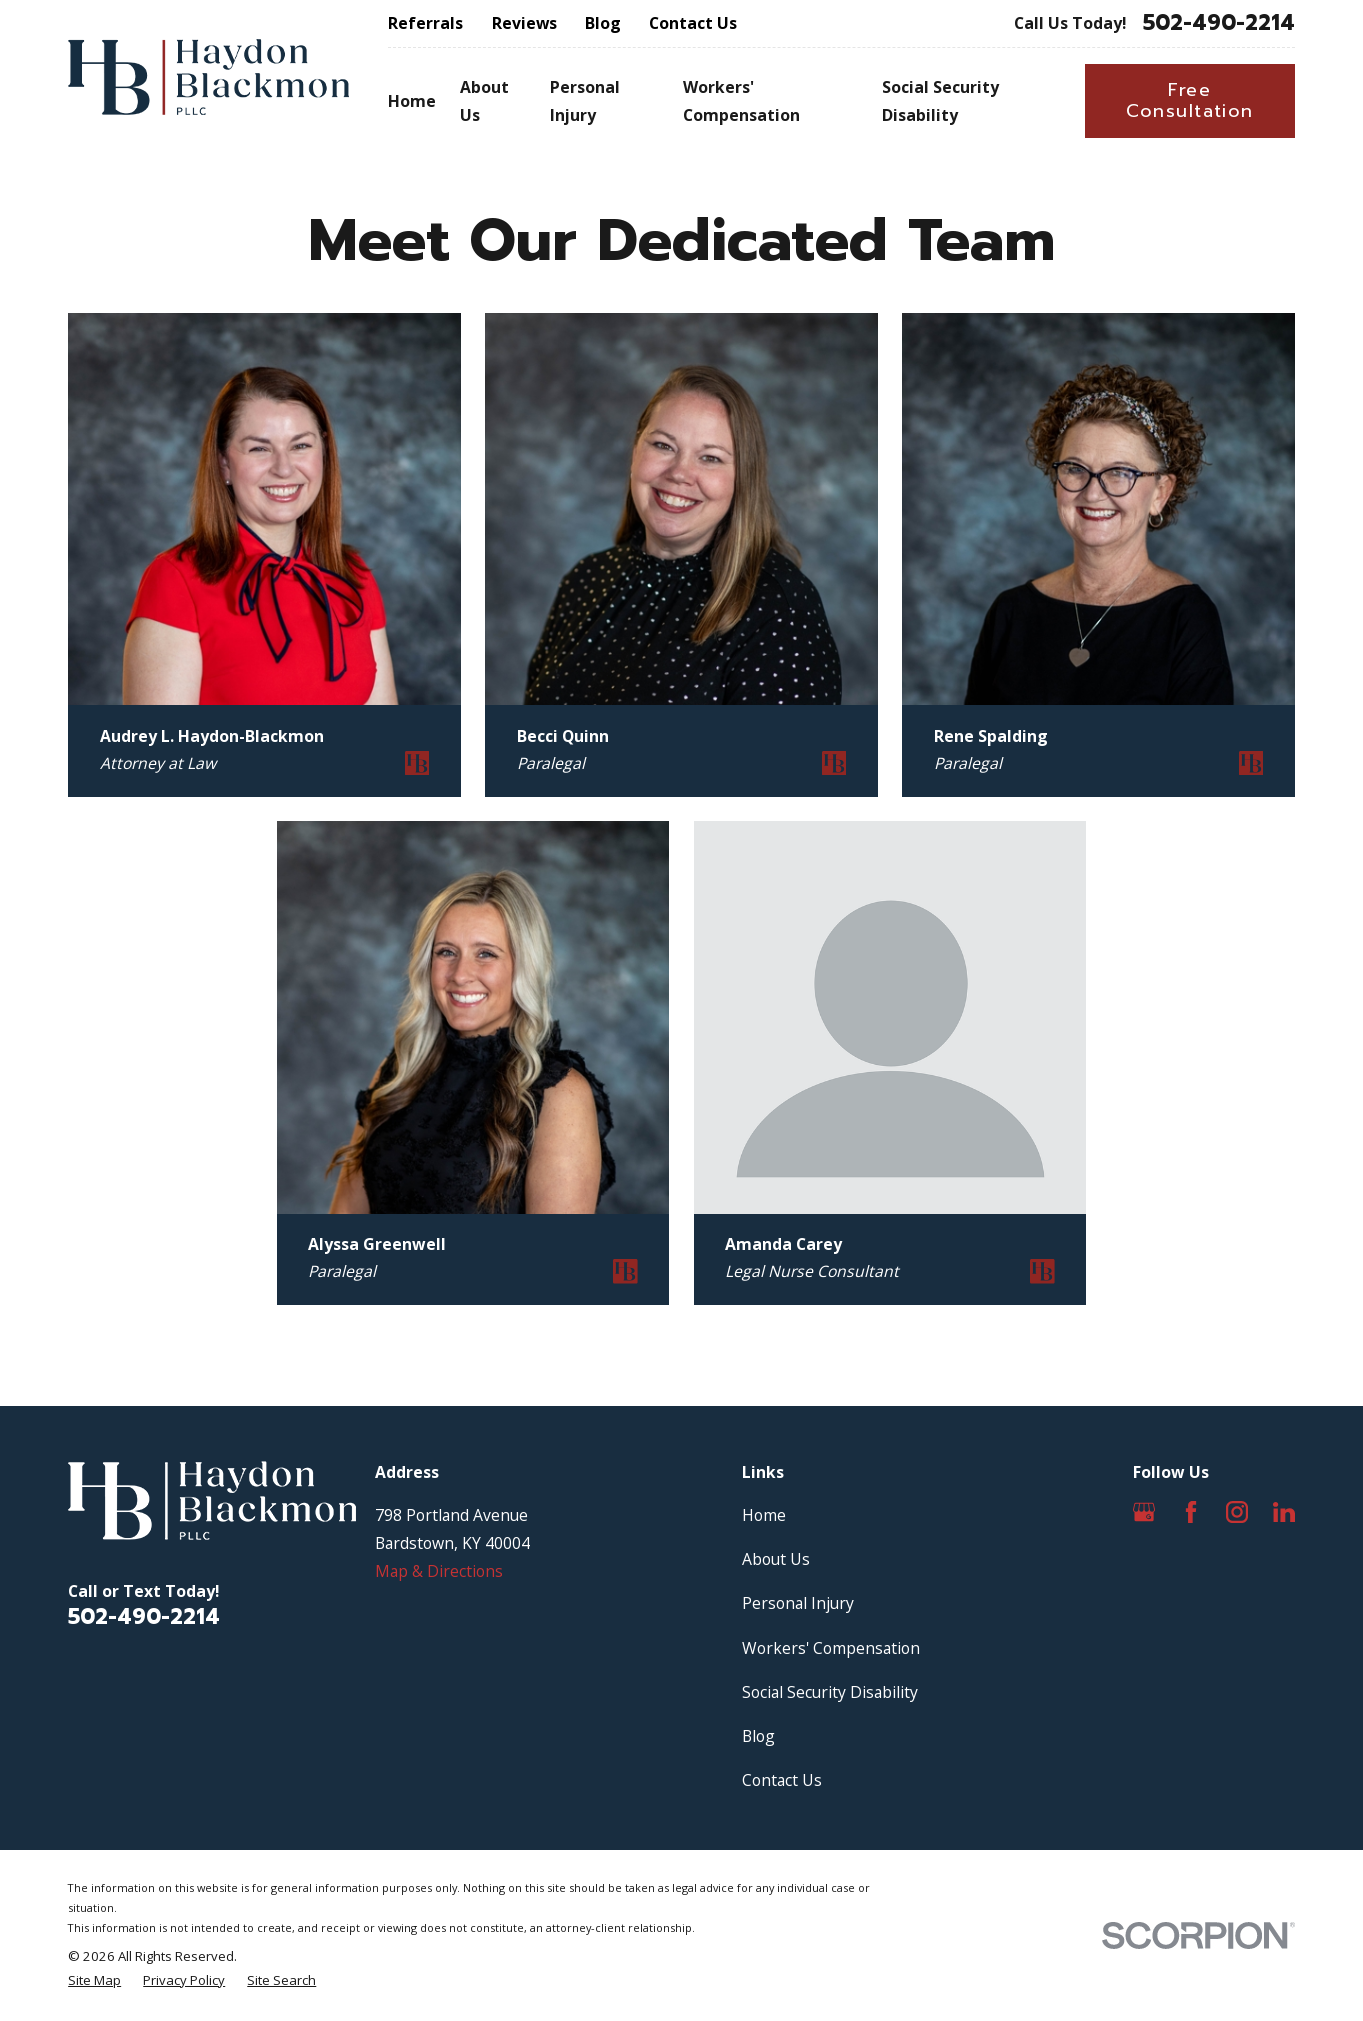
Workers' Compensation (831, 1648)
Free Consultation (1190, 100)
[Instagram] (1237, 1512)
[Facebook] (1191, 1512)
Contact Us (693, 23)
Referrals (425, 23)
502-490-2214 (1219, 23)
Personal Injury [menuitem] (585, 101)
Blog (603, 23)
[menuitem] (94, 1981)
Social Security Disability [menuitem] (940, 101)
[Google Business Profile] (1144, 1512)
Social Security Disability (830, 1692)
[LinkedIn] (1284, 1512)
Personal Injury (798, 1603)
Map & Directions (439, 1571)
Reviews (524, 23)
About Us (776, 1559)
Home (764, 1515)
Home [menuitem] (412, 101)
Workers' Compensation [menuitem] (741, 101)
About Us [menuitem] (484, 101)
